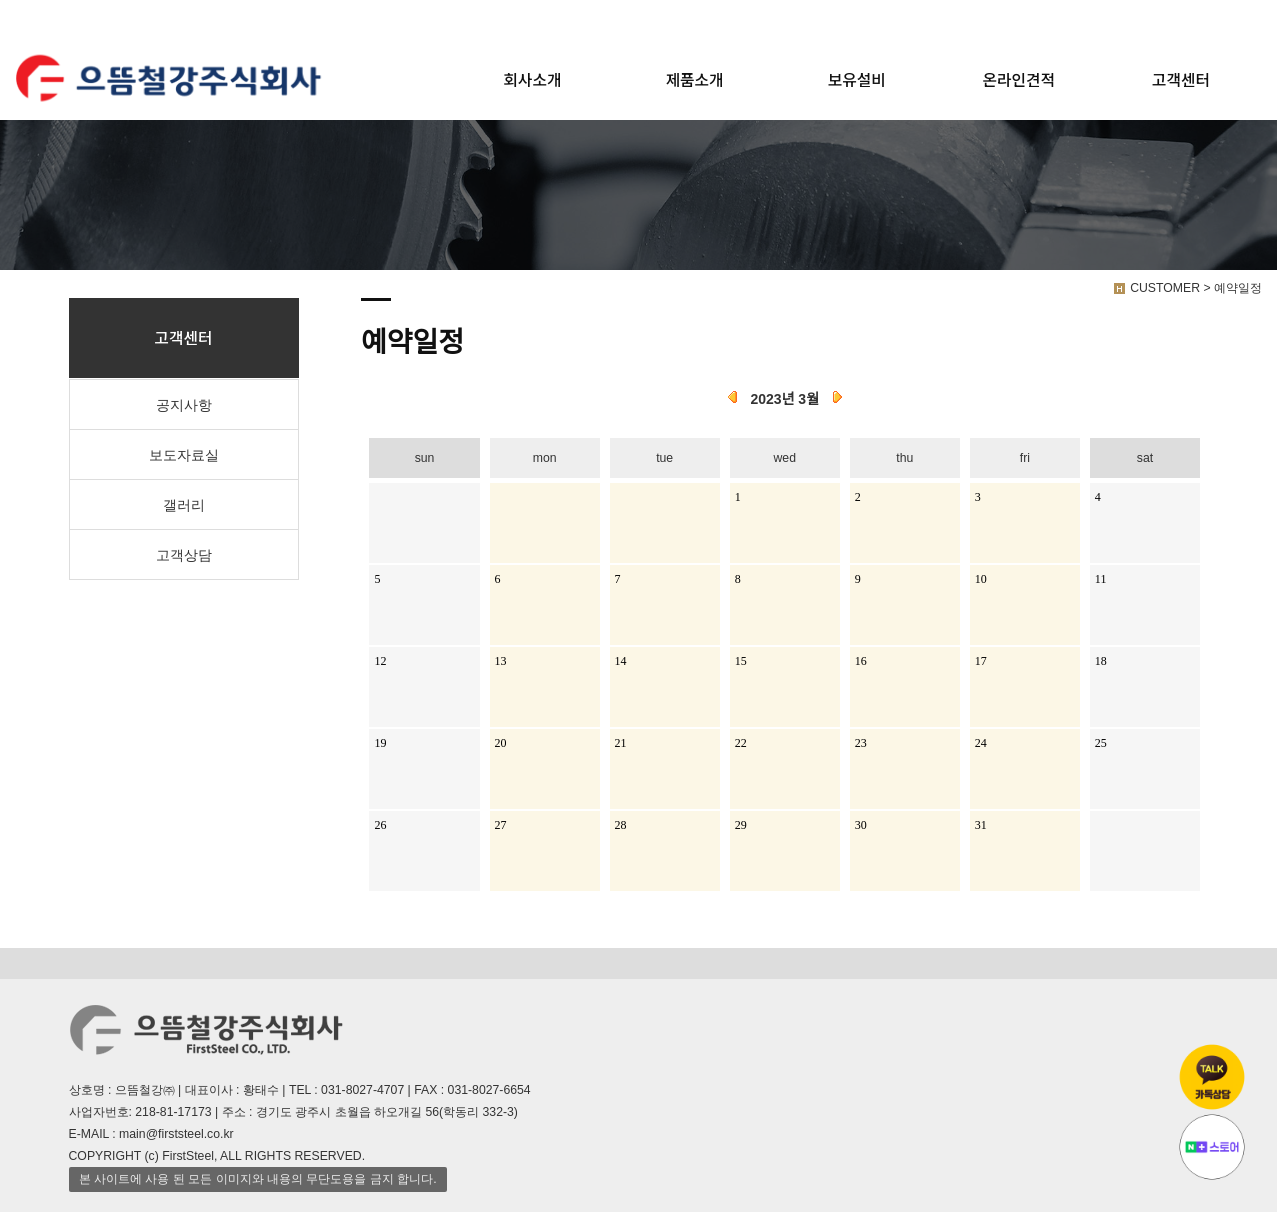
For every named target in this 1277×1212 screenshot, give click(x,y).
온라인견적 (1019, 79)
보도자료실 (184, 455)
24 (981, 743)
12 (380, 661)
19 (380, 743)
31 (981, 825)
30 (861, 825)
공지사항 (184, 405)
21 (621, 743)
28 (621, 825)
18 (1101, 661)
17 (981, 661)
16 (861, 661)
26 (380, 825)
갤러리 (184, 505)
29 (741, 825)
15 (741, 661)
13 (501, 661)
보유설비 (857, 79)
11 (1101, 579)
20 (501, 743)
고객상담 (184, 555)
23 (861, 743)
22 (741, 743)
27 (501, 825)
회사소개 (533, 79)
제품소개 (695, 79)
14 (621, 661)
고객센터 (1181, 79)
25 (1101, 743)
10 (981, 579)
